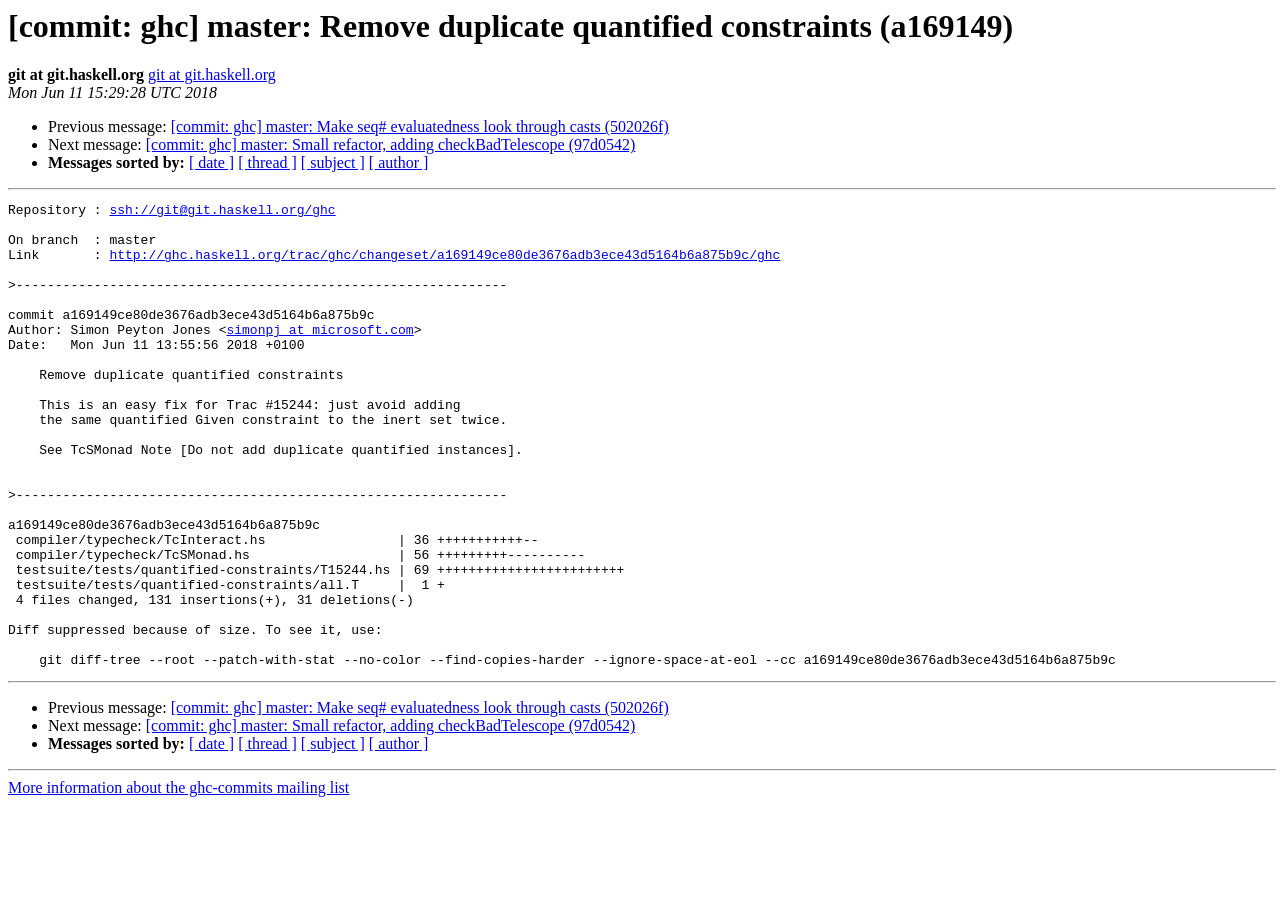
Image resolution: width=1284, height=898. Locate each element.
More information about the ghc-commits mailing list (178, 880)
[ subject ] (333, 162)
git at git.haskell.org (212, 74)
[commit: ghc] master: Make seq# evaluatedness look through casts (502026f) (420, 126)
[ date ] (211, 162)
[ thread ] (267, 162)
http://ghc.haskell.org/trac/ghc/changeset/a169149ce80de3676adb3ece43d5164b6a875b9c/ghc (444, 266)
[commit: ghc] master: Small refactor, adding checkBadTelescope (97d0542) (391, 144)
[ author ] (399, 162)
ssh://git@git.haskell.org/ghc (222, 212)
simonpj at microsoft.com (319, 356)
